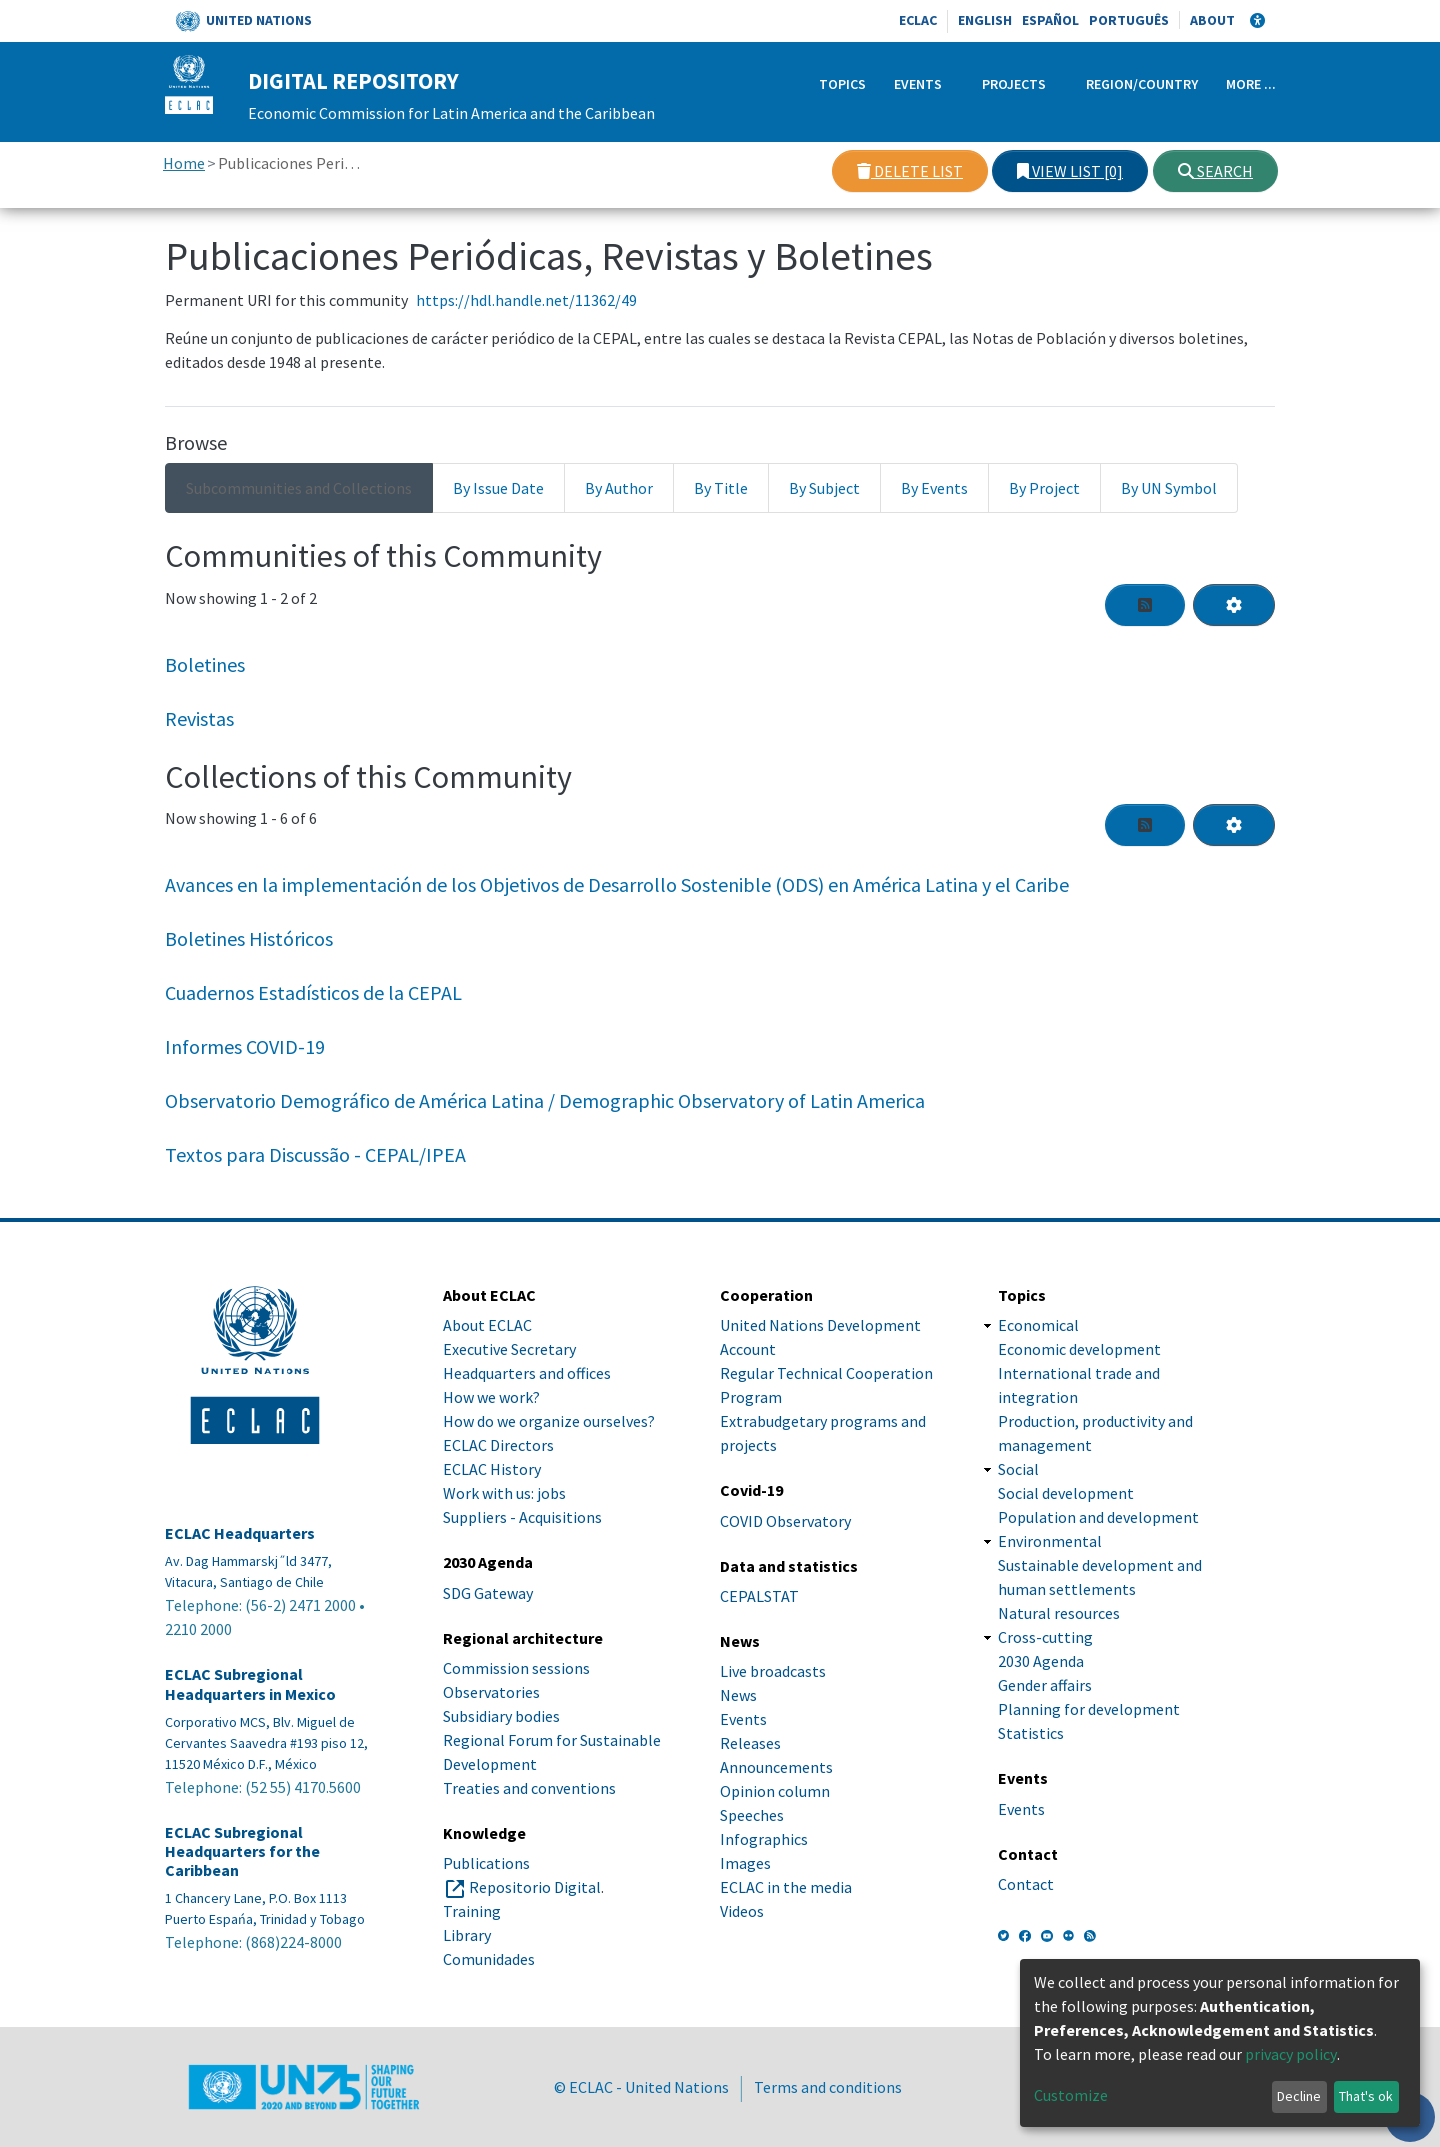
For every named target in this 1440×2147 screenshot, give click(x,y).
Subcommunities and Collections (299, 488)
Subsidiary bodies (501, 1716)
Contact (1026, 1884)
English (985, 20)
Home (184, 163)
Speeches (752, 1815)
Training (472, 1911)
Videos (742, 1911)
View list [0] (1070, 171)
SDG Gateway (488, 1593)
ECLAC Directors (498, 1445)
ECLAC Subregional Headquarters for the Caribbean (242, 1851)
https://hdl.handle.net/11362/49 (526, 300)
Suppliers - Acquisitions (522, 1517)
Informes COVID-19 (245, 1046)
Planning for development (1089, 1709)
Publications (486, 1863)
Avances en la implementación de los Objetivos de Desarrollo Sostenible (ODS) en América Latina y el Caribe (617, 884)
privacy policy (1291, 2054)
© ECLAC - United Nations (641, 2087)
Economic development (1079, 1349)
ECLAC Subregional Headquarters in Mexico (250, 1684)
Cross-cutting (1045, 1637)
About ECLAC (487, 1325)
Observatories (491, 1692)
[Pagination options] (1234, 605)
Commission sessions (516, 1668)
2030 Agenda (1041, 1661)
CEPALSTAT (759, 1596)
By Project (1044, 488)
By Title (721, 488)
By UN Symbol (1169, 488)
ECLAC (918, 20)
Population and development (1098, 1517)
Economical (1038, 1325)
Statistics (1031, 1733)
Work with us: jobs (504, 1493)
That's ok (1366, 2096)
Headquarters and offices (527, 1373)
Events (918, 84)
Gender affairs (1045, 1685)
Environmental (1050, 1541)
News (738, 1695)
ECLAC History (492, 1469)
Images (745, 1863)
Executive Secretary (509, 1349)
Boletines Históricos (249, 938)
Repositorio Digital (535, 1887)
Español (1050, 20)
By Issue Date (498, 488)
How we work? (491, 1397)
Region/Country (1142, 84)
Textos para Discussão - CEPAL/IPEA (315, 1154)
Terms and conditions (828, 2087)
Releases (750, 1743)
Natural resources (1059, 1613)
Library (467, 1935)
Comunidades (489, 1959)
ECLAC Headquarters (240, 1533)
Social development (1066, 1493)
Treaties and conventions (529, 1788)
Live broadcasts (773, 1671)
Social (1018, 1469)
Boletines (205, 664)
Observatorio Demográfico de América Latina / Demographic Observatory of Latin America (545, 1100)
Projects (1014, 84)
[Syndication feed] (1145, 605)
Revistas (199, 718)
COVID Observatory (785, 1521)
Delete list (910, 171)
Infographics (764, 1839)
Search (1215, 171)
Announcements (776, 1767)
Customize (1071, 2095)
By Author (619, 488)
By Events (934, 488)
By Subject (824, 488)
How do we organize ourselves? (549, 1421)
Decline (1299, 2096)
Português (1129, 20)
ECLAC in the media (786, 1887)
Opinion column (775, 1791)
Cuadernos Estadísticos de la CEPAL (313, 992)
